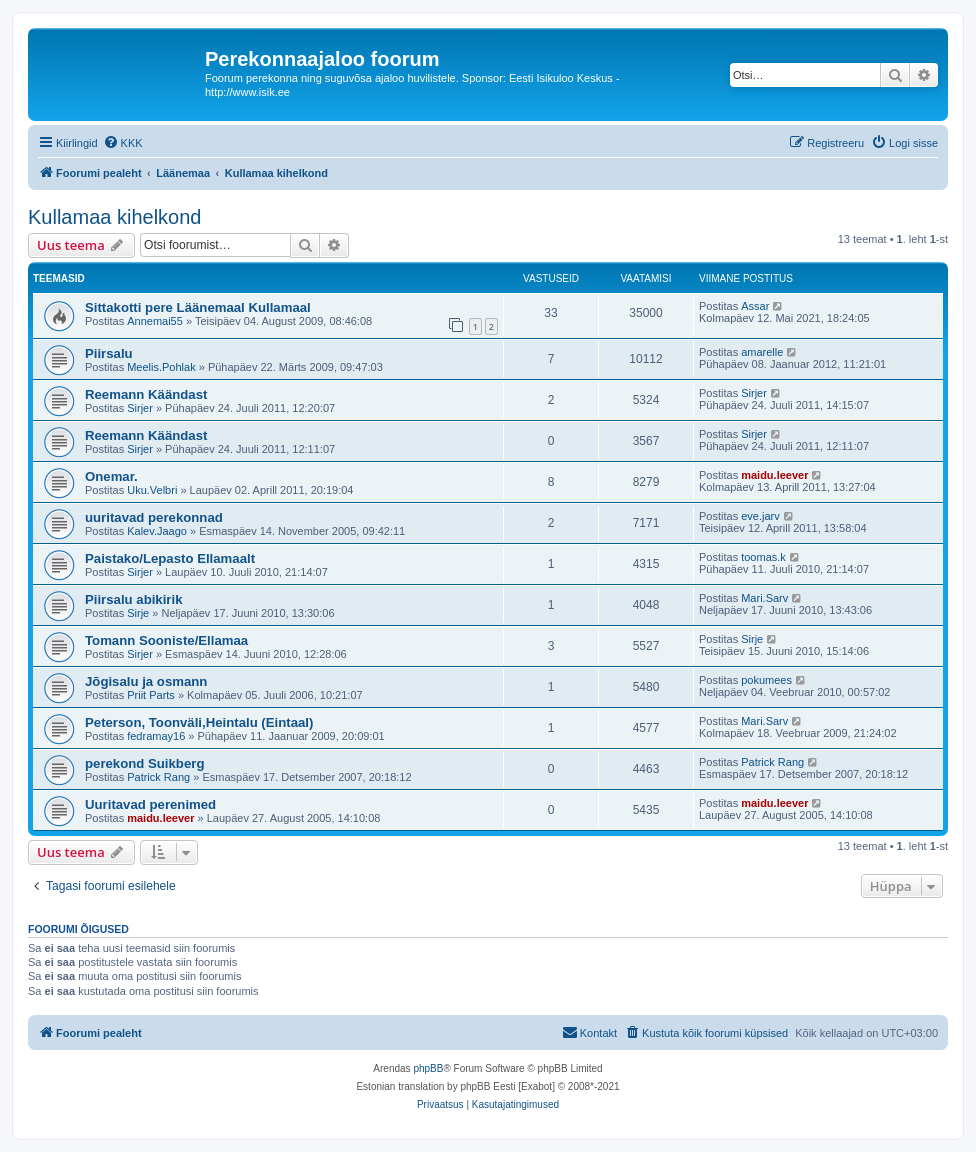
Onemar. (111, 476)
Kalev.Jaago (157, 531)
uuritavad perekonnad (154, 517)
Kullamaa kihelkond (114, 217)
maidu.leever (774, 475)
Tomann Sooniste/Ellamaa (166, 640)
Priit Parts (151, 695)
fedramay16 (156, 736)
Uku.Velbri (152, 490)
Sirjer (140, 408)
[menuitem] (123, 143)
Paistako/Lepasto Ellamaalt (170, 558)
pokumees (766, 680)
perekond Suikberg (144, 763)
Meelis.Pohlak (161, 367)
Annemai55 (155, 321)
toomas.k (763, 557)
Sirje (138, 613)
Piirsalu (109, 353)
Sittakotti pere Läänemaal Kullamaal (198, 307)
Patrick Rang (158, 777)
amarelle (762, 352)
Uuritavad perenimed (150, 804)
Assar (755, 306)
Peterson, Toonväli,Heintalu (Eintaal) (199, 722)
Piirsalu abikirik (134, 599)
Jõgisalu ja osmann (146, 681)
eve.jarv (760, 516)
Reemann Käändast (146, 394)
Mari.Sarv (764, 598)
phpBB (428, 1068)
